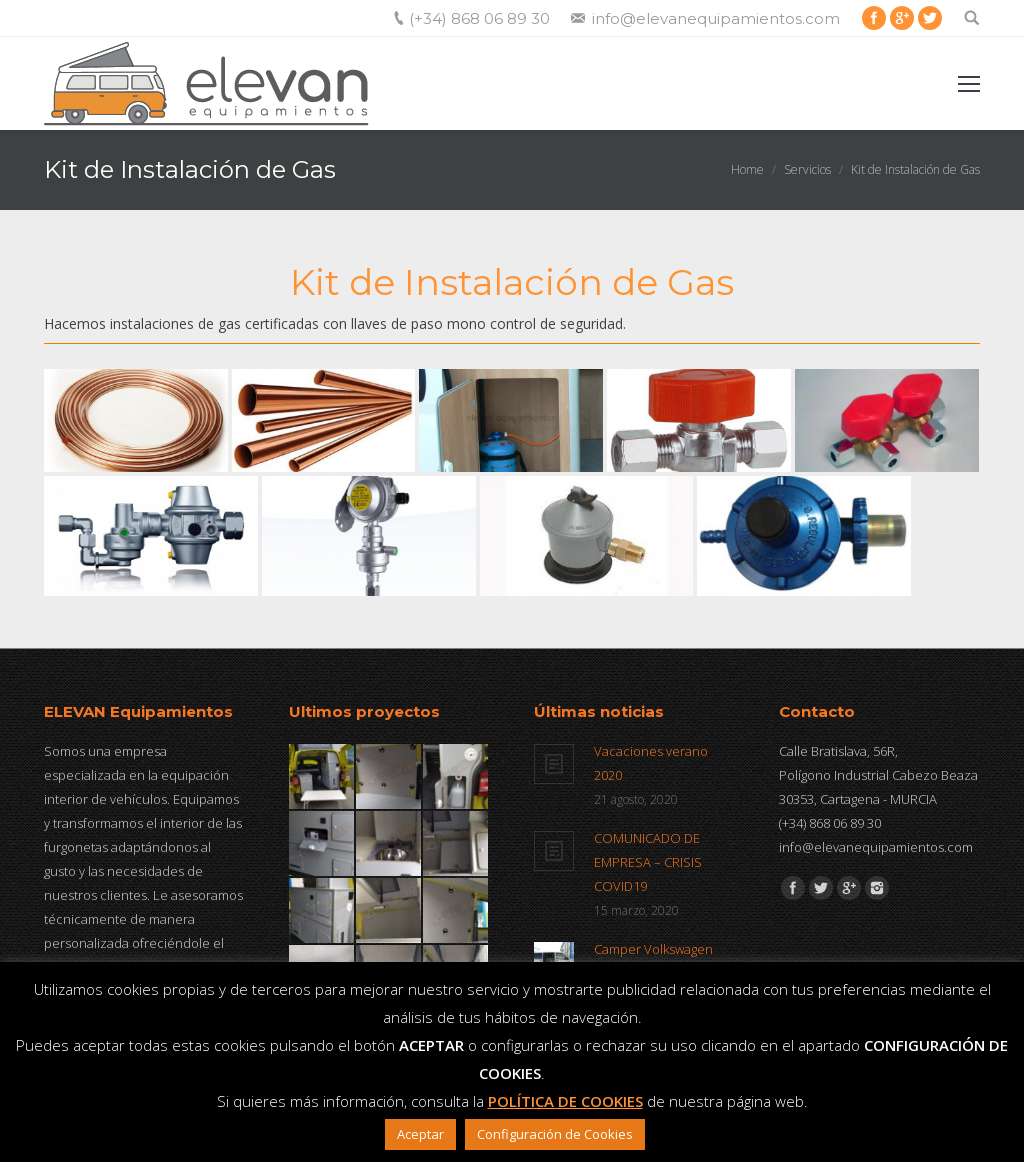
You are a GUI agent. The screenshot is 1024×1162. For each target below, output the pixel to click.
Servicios (807, 169)
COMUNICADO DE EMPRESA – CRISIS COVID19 (648, 862)
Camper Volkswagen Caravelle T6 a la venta (659, 961)
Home (747, 169)
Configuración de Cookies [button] (555, 1134)
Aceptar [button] (420, 1134)
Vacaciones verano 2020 (651, 763)
